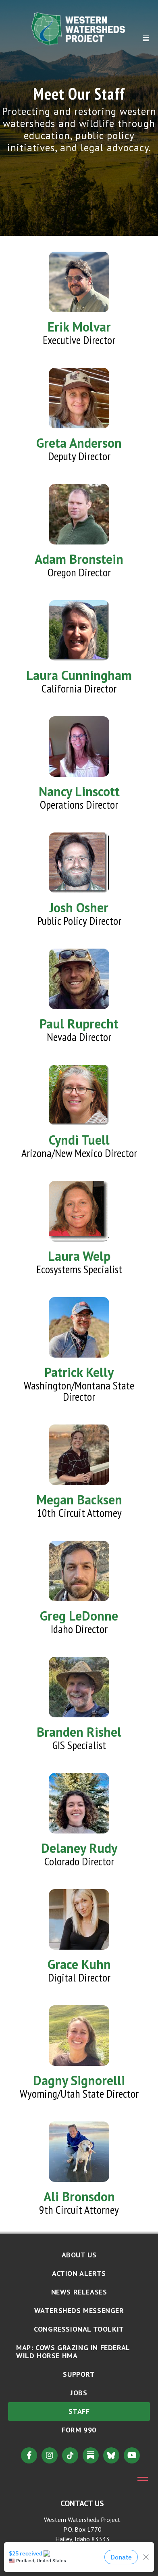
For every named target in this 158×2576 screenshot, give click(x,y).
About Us (79, 2254)
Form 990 (79, 2429)
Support (79, 2374)
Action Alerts (79, 2273)
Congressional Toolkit (79, 2329)
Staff (79, 2411)
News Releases (79, 2291)
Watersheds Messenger (79, 2310)
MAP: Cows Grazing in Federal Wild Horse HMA (73, 2351)
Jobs (79, 2392)
